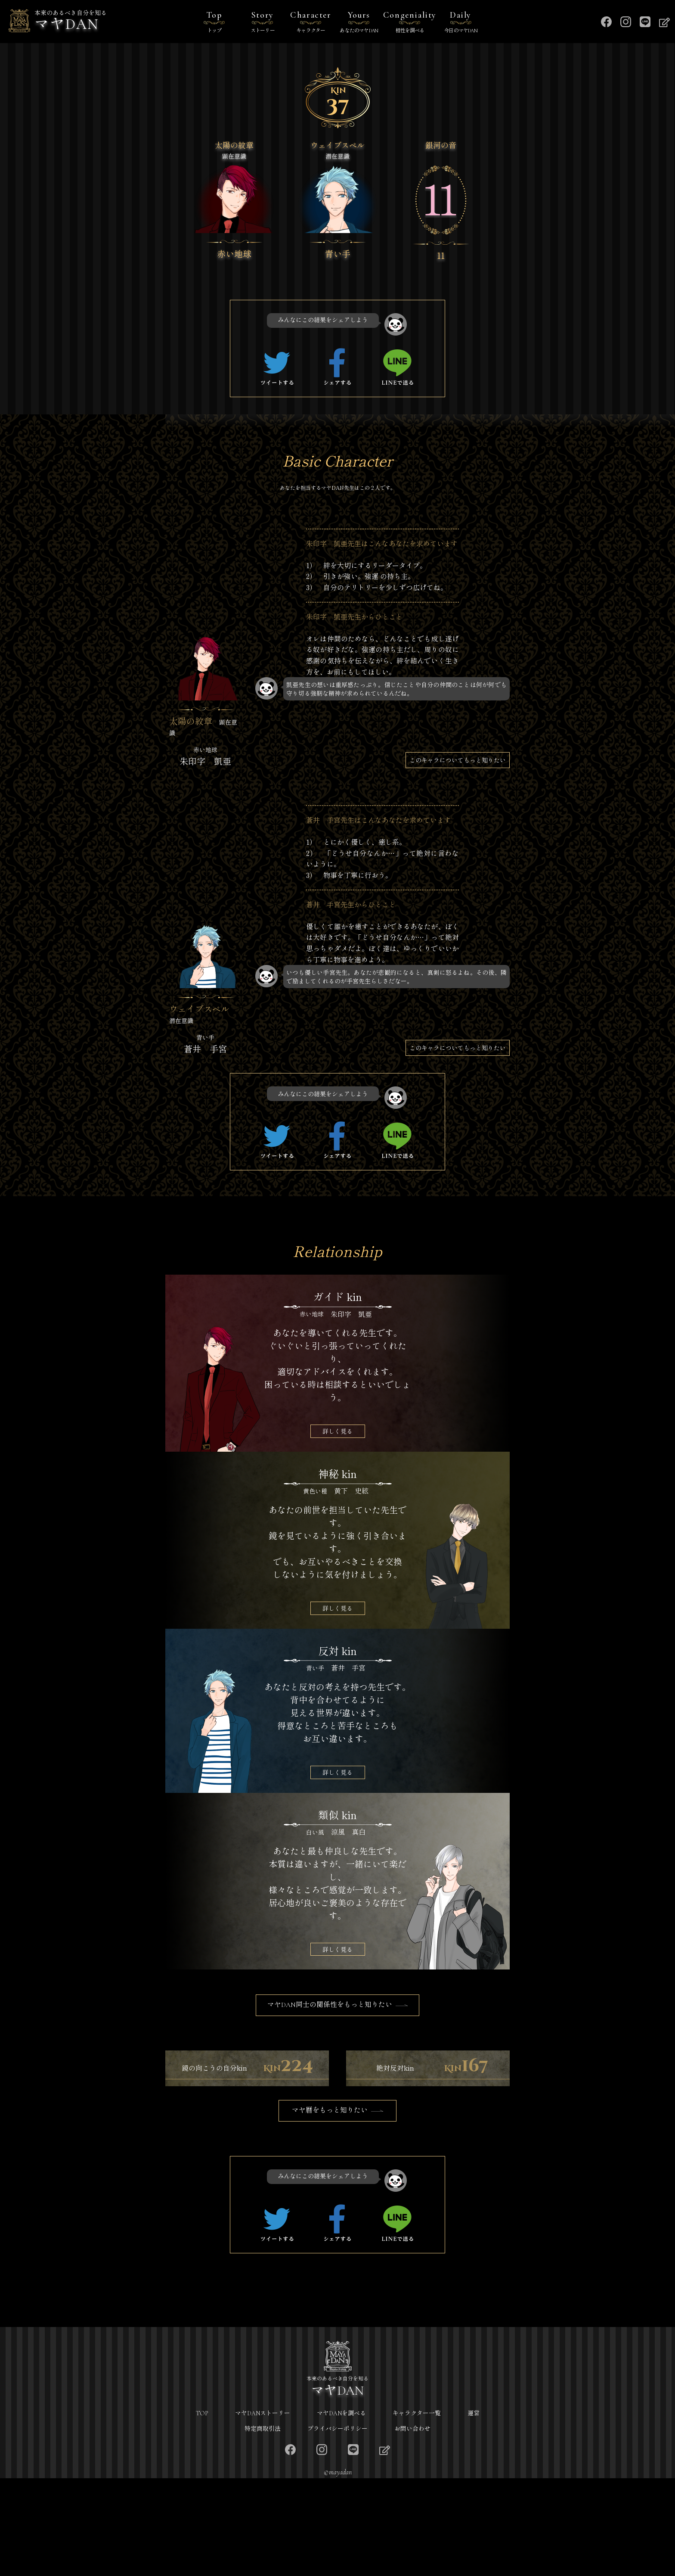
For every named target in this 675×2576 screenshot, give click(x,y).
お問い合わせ (412, 2527)
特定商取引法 (263, 2527)
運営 (474, 2511)
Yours (359, 23)
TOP (202, 2511)
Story (262, 23)
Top (214, 23)
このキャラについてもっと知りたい (457, 760)
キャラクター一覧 (417, 2511)
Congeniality (410, 23)
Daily (461, 23)
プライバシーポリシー (337, 2527)
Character (311, 23)
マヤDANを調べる (341, 2511)
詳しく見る (337, 1431)
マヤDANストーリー (262, 2511)
